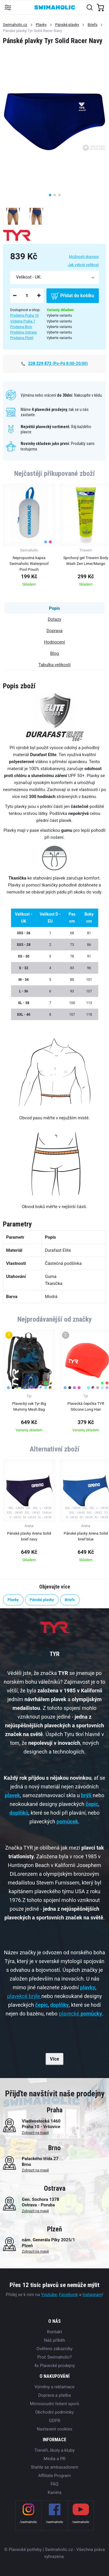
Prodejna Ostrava (23, 332)
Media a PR (55, 2458)
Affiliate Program (54, 2475)
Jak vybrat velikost (83, 265)
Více (54, 2059)
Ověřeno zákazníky (54, 2348)
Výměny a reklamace (54, 2386)
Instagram (92, 2294)
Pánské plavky (67, 24)
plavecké (80, 2014)
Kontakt (54, 2331)
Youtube (49, 2294)
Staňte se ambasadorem (54, 2467)
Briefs (92, 24)
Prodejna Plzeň (21, 338)
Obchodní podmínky (54, 2412)
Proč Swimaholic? (54, 2357)
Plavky (41, 24)
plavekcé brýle (23, 1996)
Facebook (68, 2294)
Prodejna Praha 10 (24, 315)
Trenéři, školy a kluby (54, 2450)
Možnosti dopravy (84, 256)
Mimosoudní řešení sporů (54, 2403)
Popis (54, 608)
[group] (29, 537)
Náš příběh (54, 2340)
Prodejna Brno (21, 327)
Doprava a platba (54, 2395)
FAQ (54, 2484)
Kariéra (54, 2492)
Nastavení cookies (54, 2429)
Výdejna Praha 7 (22, 321)
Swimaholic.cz (15, 24)
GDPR (54, 2420)
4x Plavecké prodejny (54, 2365)
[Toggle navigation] (7, 7)
